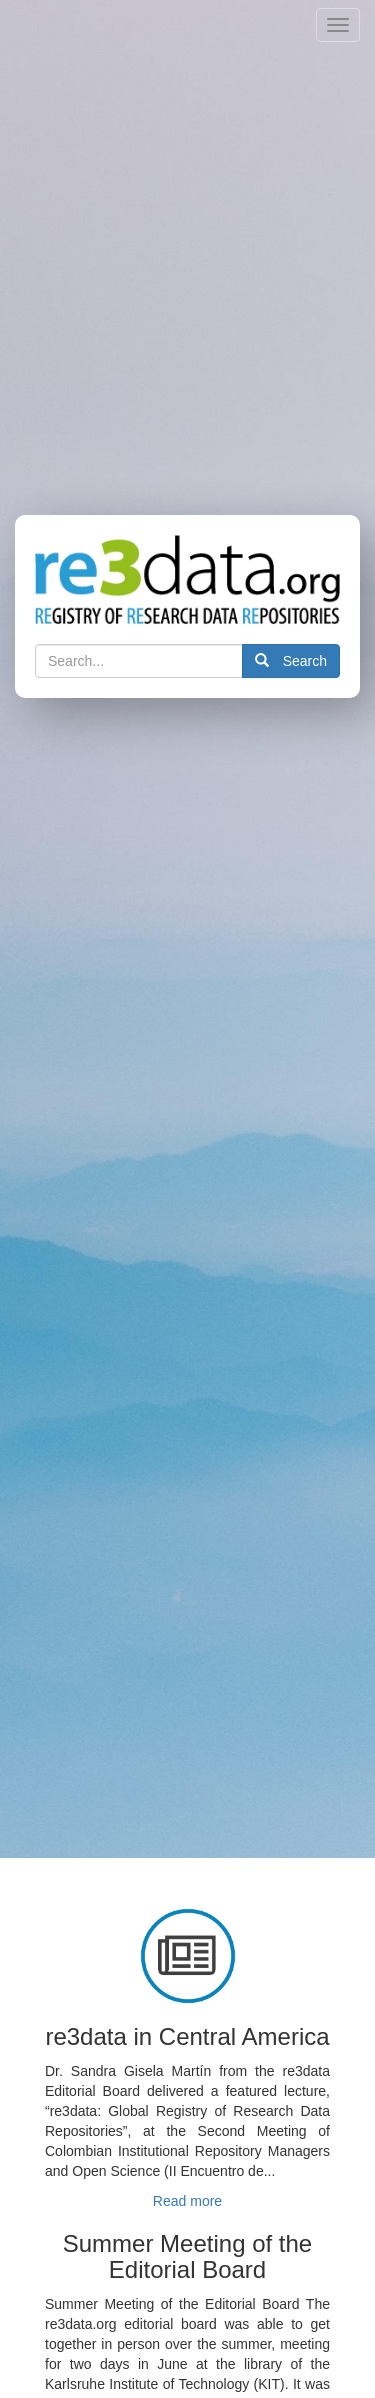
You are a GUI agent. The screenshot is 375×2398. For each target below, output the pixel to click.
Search (291, 661)
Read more (187, 2201)
